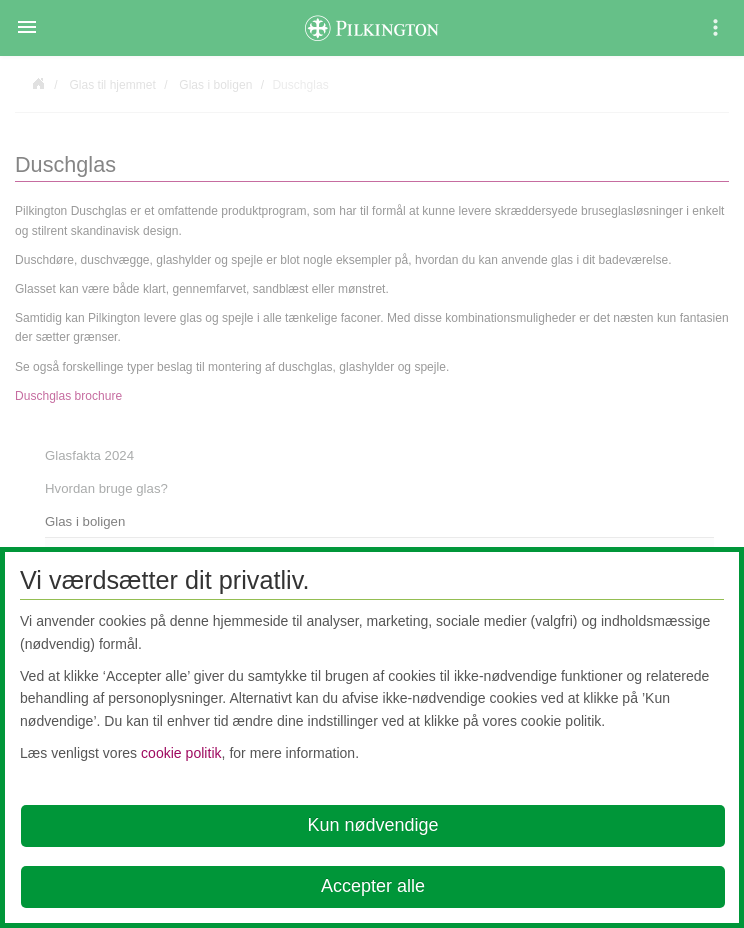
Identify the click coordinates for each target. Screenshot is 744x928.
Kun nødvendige (372, 825)
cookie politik (181, 753)
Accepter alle (373, 886)
